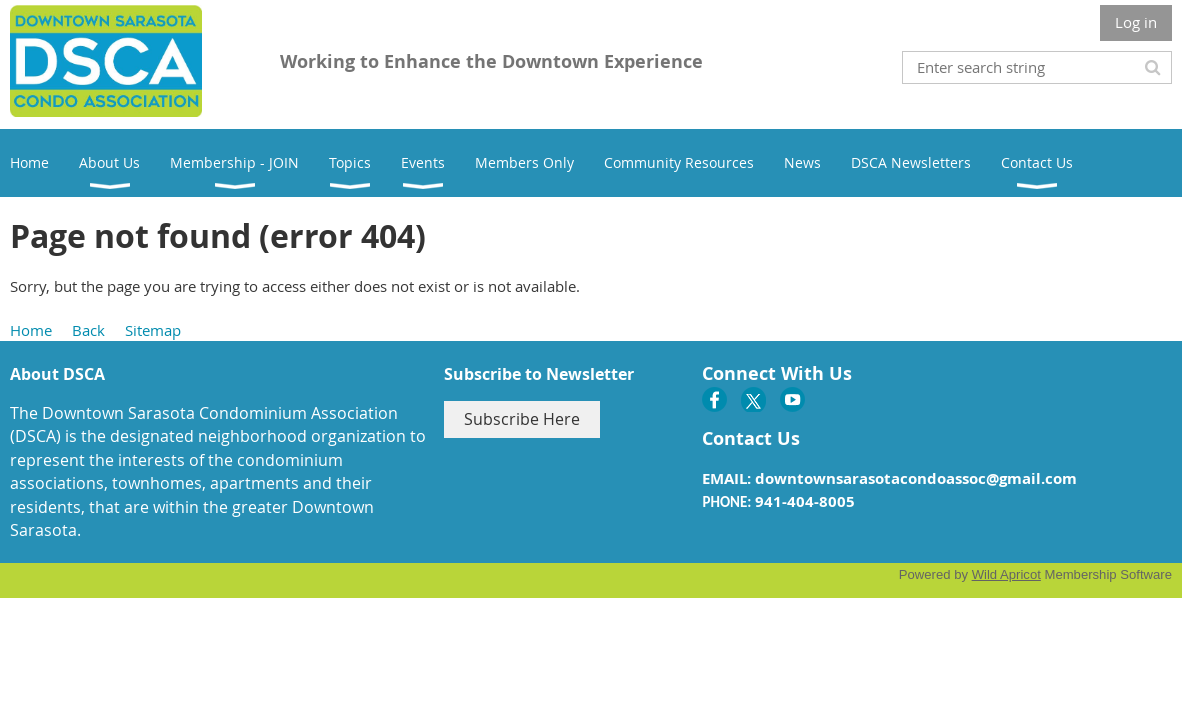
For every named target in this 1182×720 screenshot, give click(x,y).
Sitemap (153, 330)
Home (31, 330)
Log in (1136, 22)
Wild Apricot (1006, 574)
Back (88, 330)
